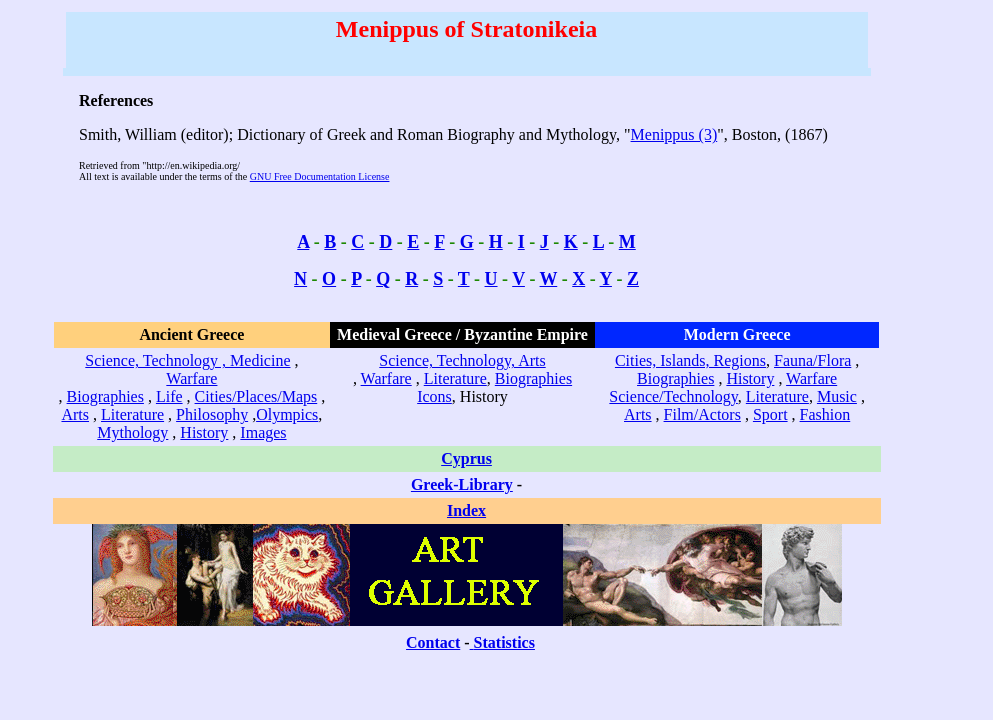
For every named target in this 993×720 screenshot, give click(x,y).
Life (169, 396)
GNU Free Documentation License (320, 176)
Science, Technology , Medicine (187, 360)
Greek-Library (462, 484)
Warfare (191, 378)
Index (466, 510)
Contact (433, 642)
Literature (132, 414)
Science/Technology (673, 396)
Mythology (132, 432)
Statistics (504, 642)
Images (263, 432)
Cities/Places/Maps (256, 396)
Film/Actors (702, 414)
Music (837, 396)
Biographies (105, 396)
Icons (434, 396)
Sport (770, 414)
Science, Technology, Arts (462, 360)
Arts (75, 414)
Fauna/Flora (812, 360)
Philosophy (212, 414)
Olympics (287, 414)
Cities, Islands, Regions (690, 360)
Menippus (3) (674, 134)
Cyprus (466, 458)
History (204, 432)
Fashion (825, 414)
